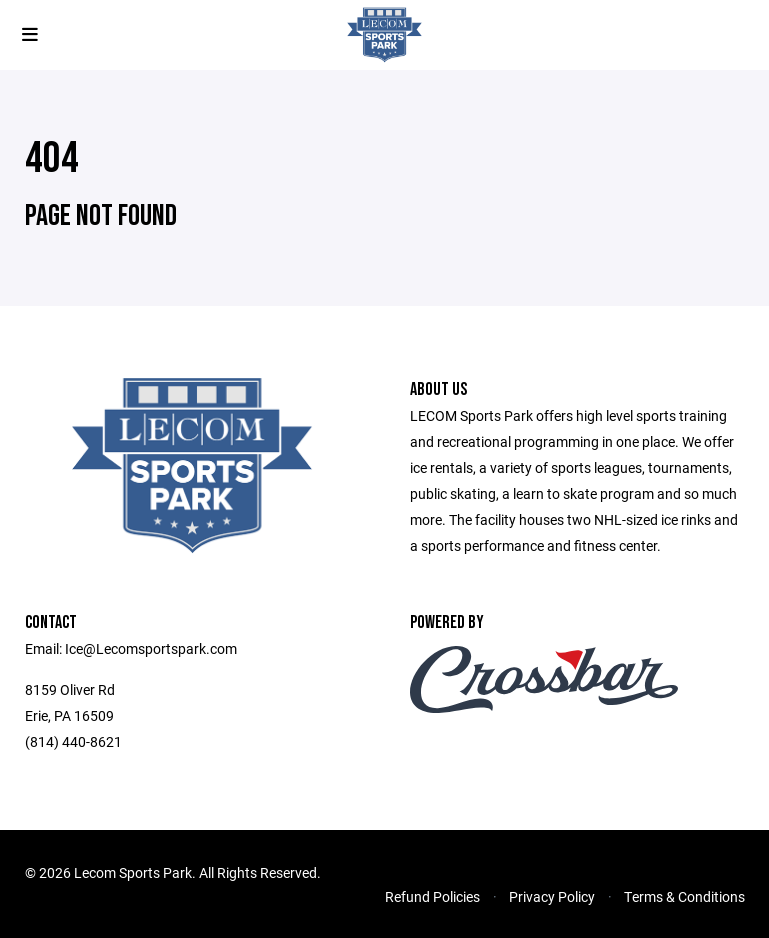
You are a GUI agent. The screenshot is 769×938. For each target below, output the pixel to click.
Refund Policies (432, 896)
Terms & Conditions (684, 896)
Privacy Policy (552, 896)
